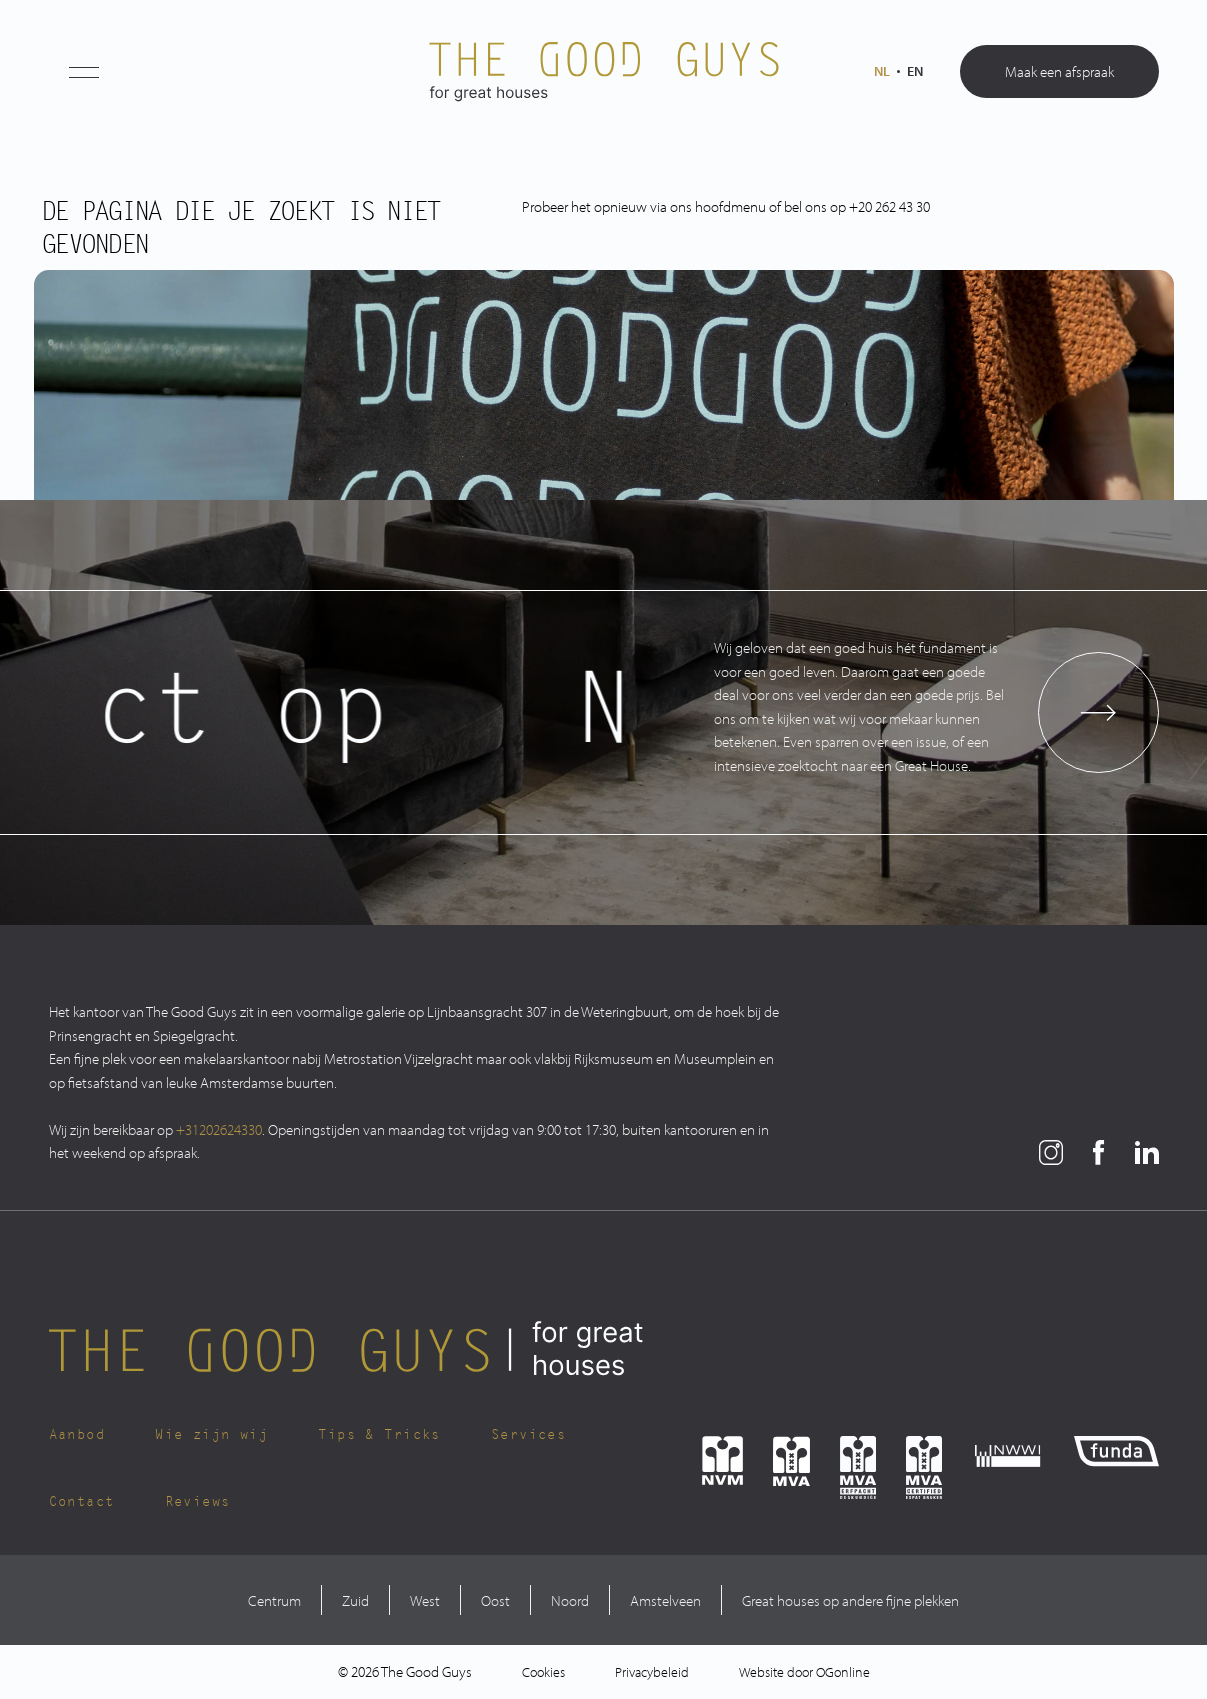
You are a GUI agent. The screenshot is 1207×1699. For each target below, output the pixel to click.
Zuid (355, 1600)
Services (528, 1434)
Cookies (543, 1672)
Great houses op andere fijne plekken (850, 1600)
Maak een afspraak (1059, 71)
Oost (495, 1600)
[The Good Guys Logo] (604, 72)
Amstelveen (665, 1600)
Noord (570, 1600)
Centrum (274, 1600)
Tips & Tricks (379, 1434)
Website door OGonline (804, 1672)
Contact (82, 1501)
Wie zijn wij (211, 1434)
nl (882, 71)
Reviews (198, 1501)
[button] (84, 72)
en (915, 71)
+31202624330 (219, 1129)
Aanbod (77, 1434)
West (425, 1600)
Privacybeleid (652, 1672)
